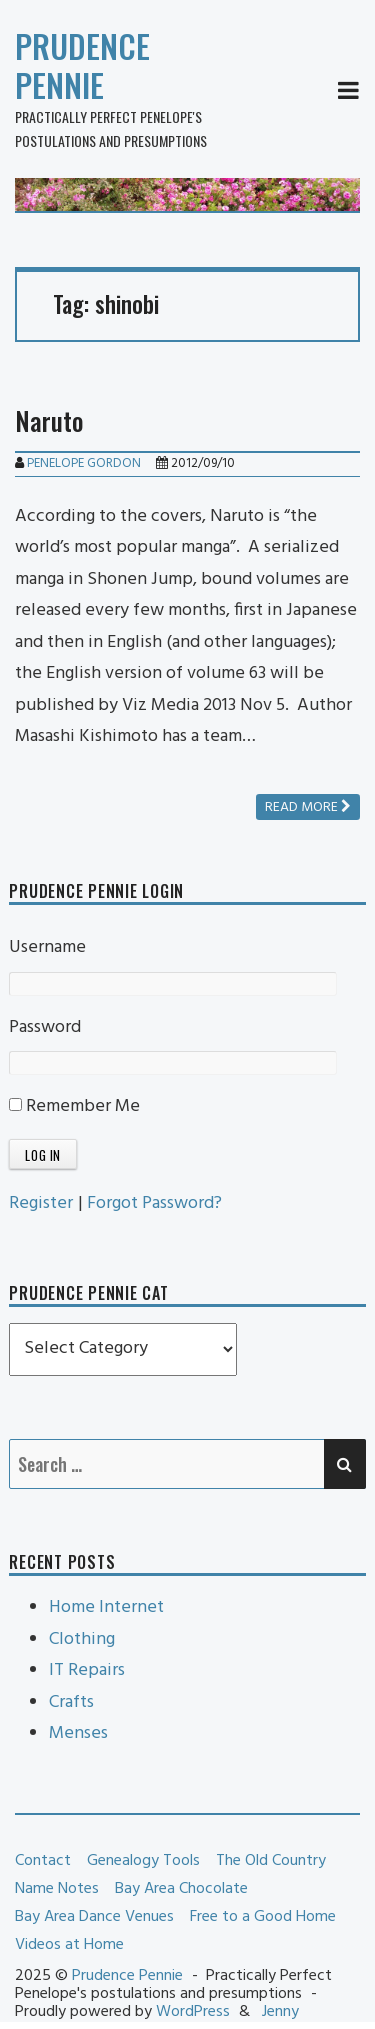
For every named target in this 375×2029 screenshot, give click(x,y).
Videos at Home (69, 1945)
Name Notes (57, 1889)
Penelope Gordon (84, 463)
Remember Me (74, 1106)
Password (45, 1027)
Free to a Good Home (263, 1917)
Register (41, 1203)
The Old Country (271, 1861)
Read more (308, 807)
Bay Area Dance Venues (94, 1917)
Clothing (82, 1639)
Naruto (49, 420)
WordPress (193, 2012)
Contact (43, 1861)
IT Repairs (87, 1670)
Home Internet (106, 1607)
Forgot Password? (154, 1203)
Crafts (71, 1702)
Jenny (280, 2012)
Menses (78, 1733)
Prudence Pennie (82, 65)
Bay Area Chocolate (181, 1889)
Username (47, 947)
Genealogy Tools (143, 1861)
